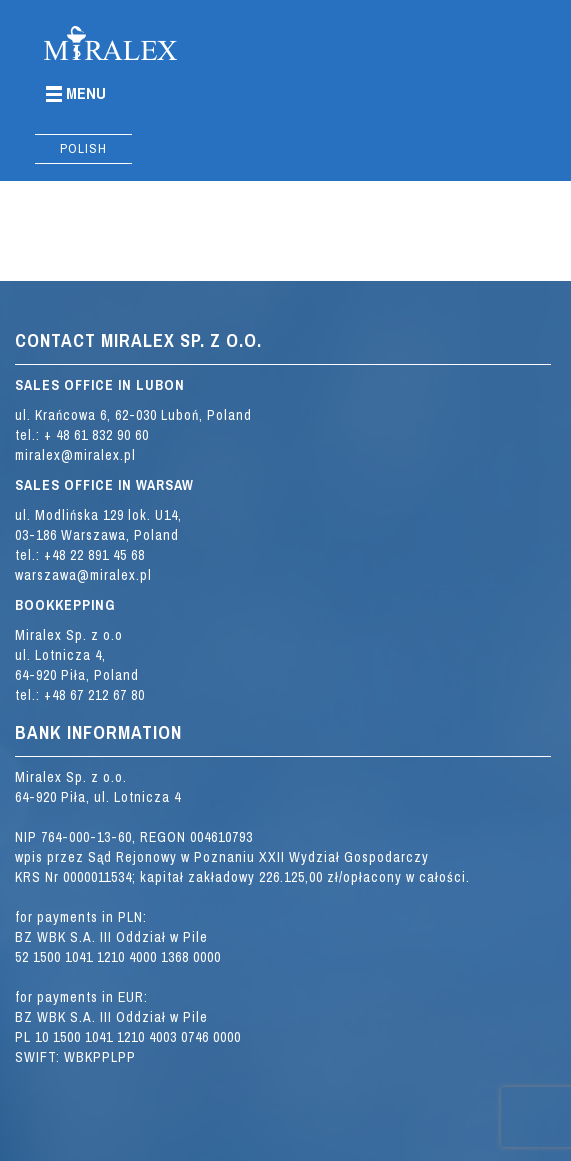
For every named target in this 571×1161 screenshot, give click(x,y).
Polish (83, 148)
